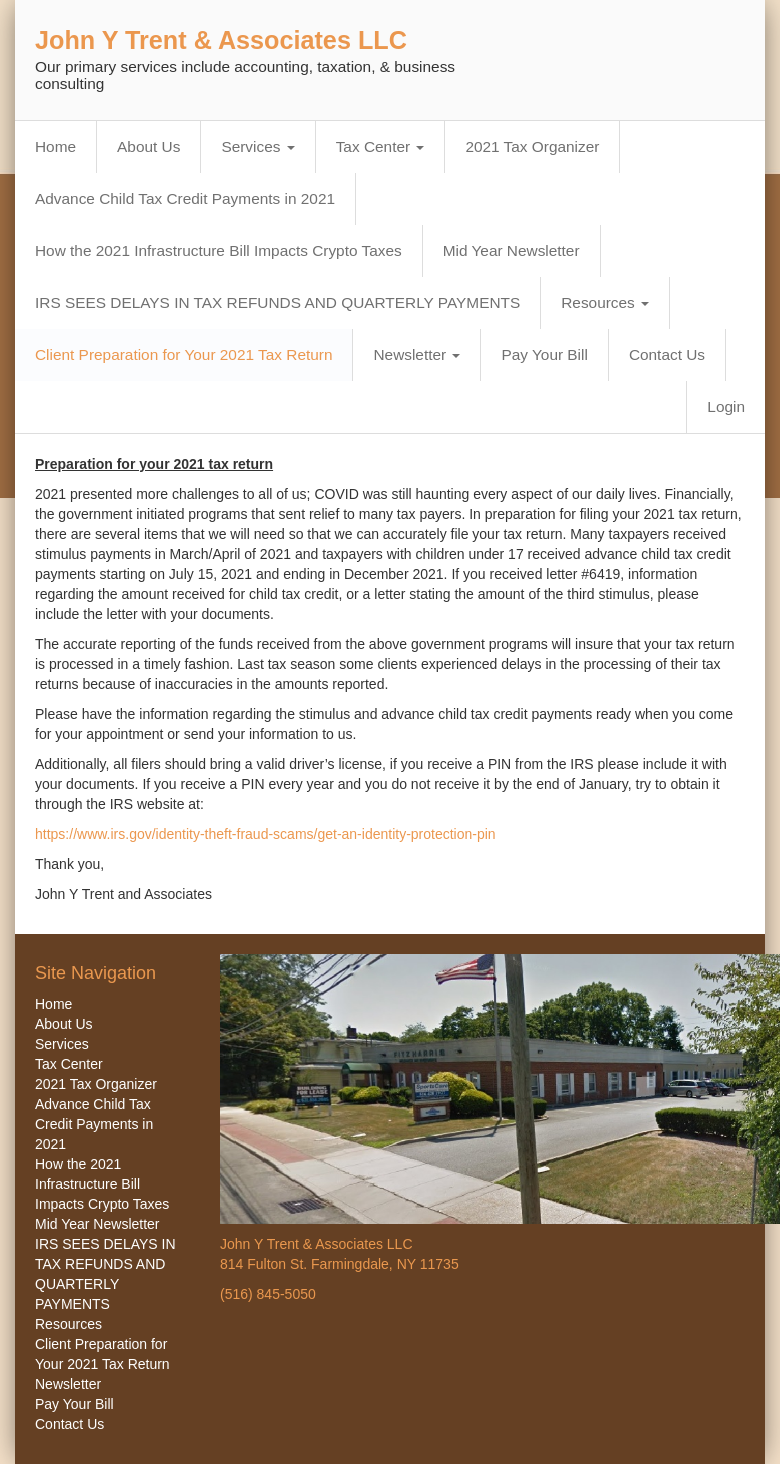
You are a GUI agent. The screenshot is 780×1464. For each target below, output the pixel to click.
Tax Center (380, 146)
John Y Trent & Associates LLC (221, 40)
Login (726, 406)
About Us (148, 146)
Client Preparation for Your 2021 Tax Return (183, 354)
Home (55, 146)
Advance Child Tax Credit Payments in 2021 (185, 198)
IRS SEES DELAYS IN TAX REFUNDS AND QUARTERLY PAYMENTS (277, 302)
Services (257, 146)
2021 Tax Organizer (532, 146)
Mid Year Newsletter (511, 250)
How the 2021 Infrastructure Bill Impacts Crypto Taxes (218, 250)
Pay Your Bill (544, 354)
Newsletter (416, 354)
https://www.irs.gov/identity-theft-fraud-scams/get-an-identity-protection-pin (265, 834)
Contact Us (667, 354)
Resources (605, 302)
